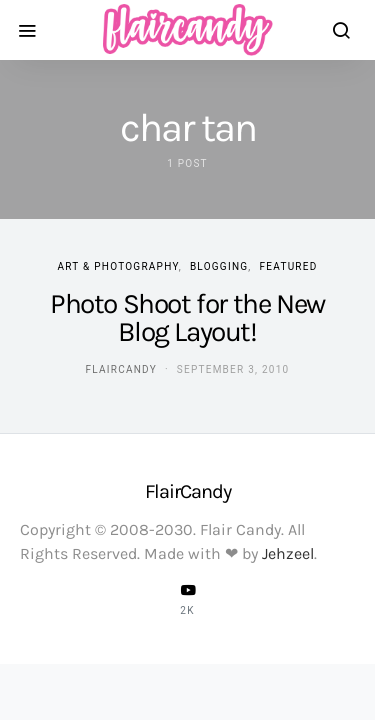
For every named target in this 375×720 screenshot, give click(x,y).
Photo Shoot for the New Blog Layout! (187, 317)
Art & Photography (117, 266)
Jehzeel (288, 553)
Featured (289, 266)
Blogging (219, 266)
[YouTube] (188, 599)
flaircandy (121, 369)
